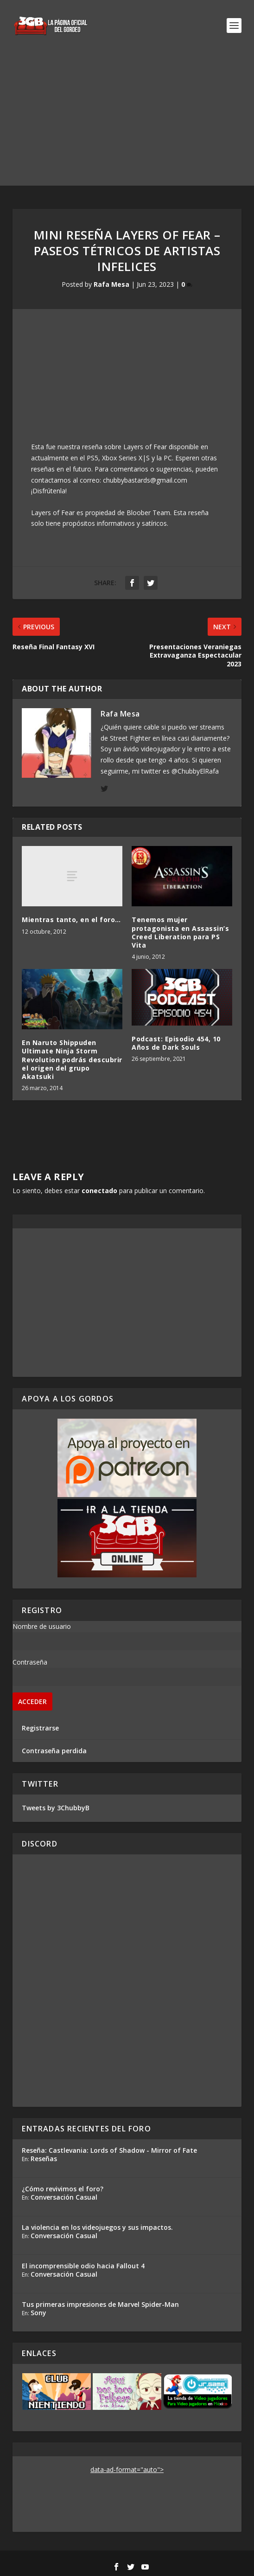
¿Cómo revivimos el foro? (62, 2188)
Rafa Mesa (111, 284)
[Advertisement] (127, 121)
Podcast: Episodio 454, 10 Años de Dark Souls (176, 1043)
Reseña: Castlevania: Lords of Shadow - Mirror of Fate (109, 2150)
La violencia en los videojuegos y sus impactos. (97, 2227)
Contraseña (30, 1662)
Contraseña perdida (54, 1750)
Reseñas (44, 2158)
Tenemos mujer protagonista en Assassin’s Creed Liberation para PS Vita (180, 932)
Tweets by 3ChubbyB (55, 1807)
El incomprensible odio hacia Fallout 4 (83, 2265)
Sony (38, 2312)
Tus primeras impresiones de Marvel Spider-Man (100, 2304)
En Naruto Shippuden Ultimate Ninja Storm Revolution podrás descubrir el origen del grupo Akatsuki (72, 1059)
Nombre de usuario (42, 1626)
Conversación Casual (64, 2197)
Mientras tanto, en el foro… (71, 919)
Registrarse (40, 1728)
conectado (99, 1190)
